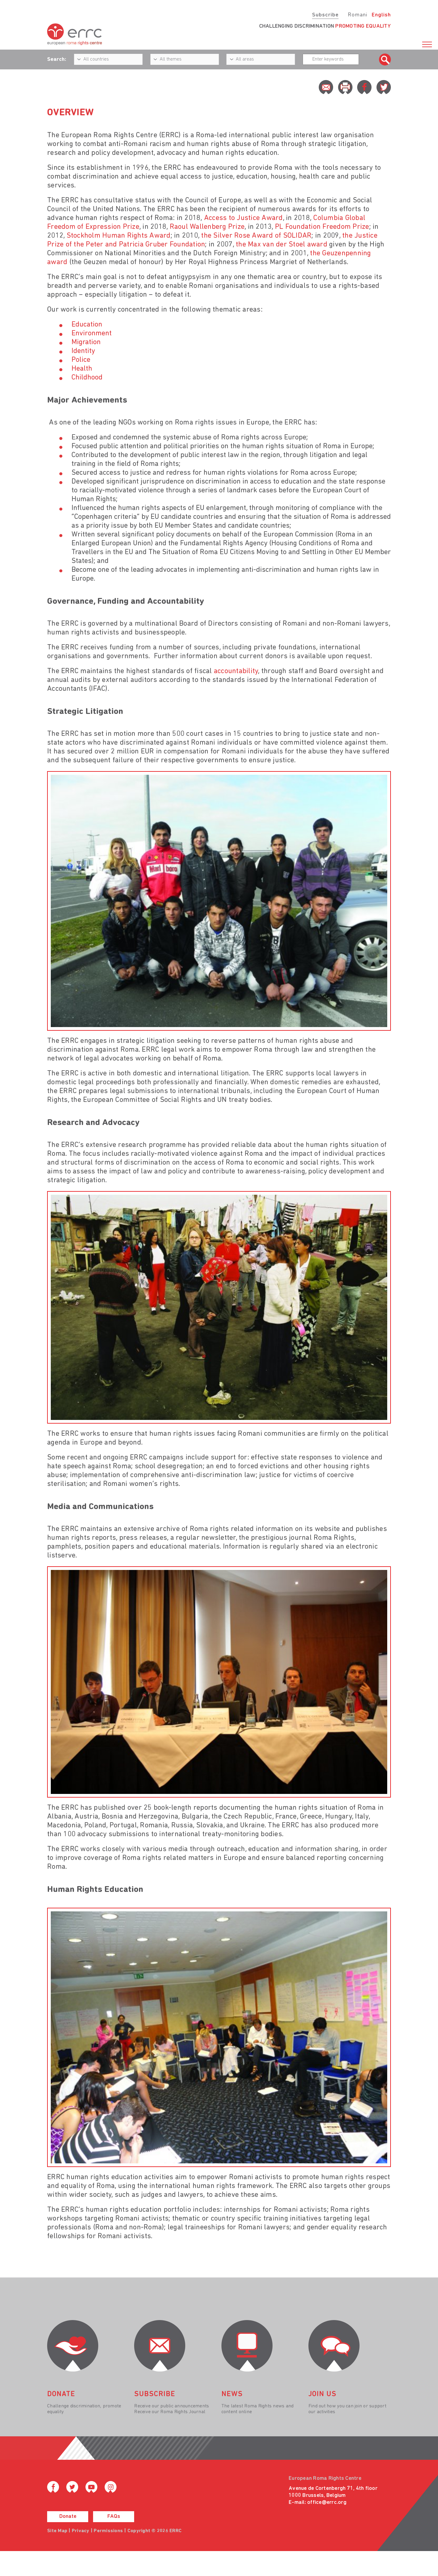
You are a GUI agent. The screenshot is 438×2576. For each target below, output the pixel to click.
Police (80, 360)
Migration (86, 342)
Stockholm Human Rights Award (119, 235)
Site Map (57, 2531)
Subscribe (325, 15)
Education (86, 324)
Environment (91, 333)
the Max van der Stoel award (282, 244)
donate (61, 2394)
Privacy (80, 2531)
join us (322, 2394)
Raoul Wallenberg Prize (207, 227)
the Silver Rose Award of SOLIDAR (256, 235)
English (381, 15)
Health (81, 368)
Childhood (87, 377)
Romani (357, 15)
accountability (236, 671)
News (232, 2394)
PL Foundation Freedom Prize (322, 227)
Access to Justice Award (243, 218)
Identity (83, 351)
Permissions (108, 2531)
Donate (67, 2516)
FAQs (113, 2516)
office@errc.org (326, 2502)
